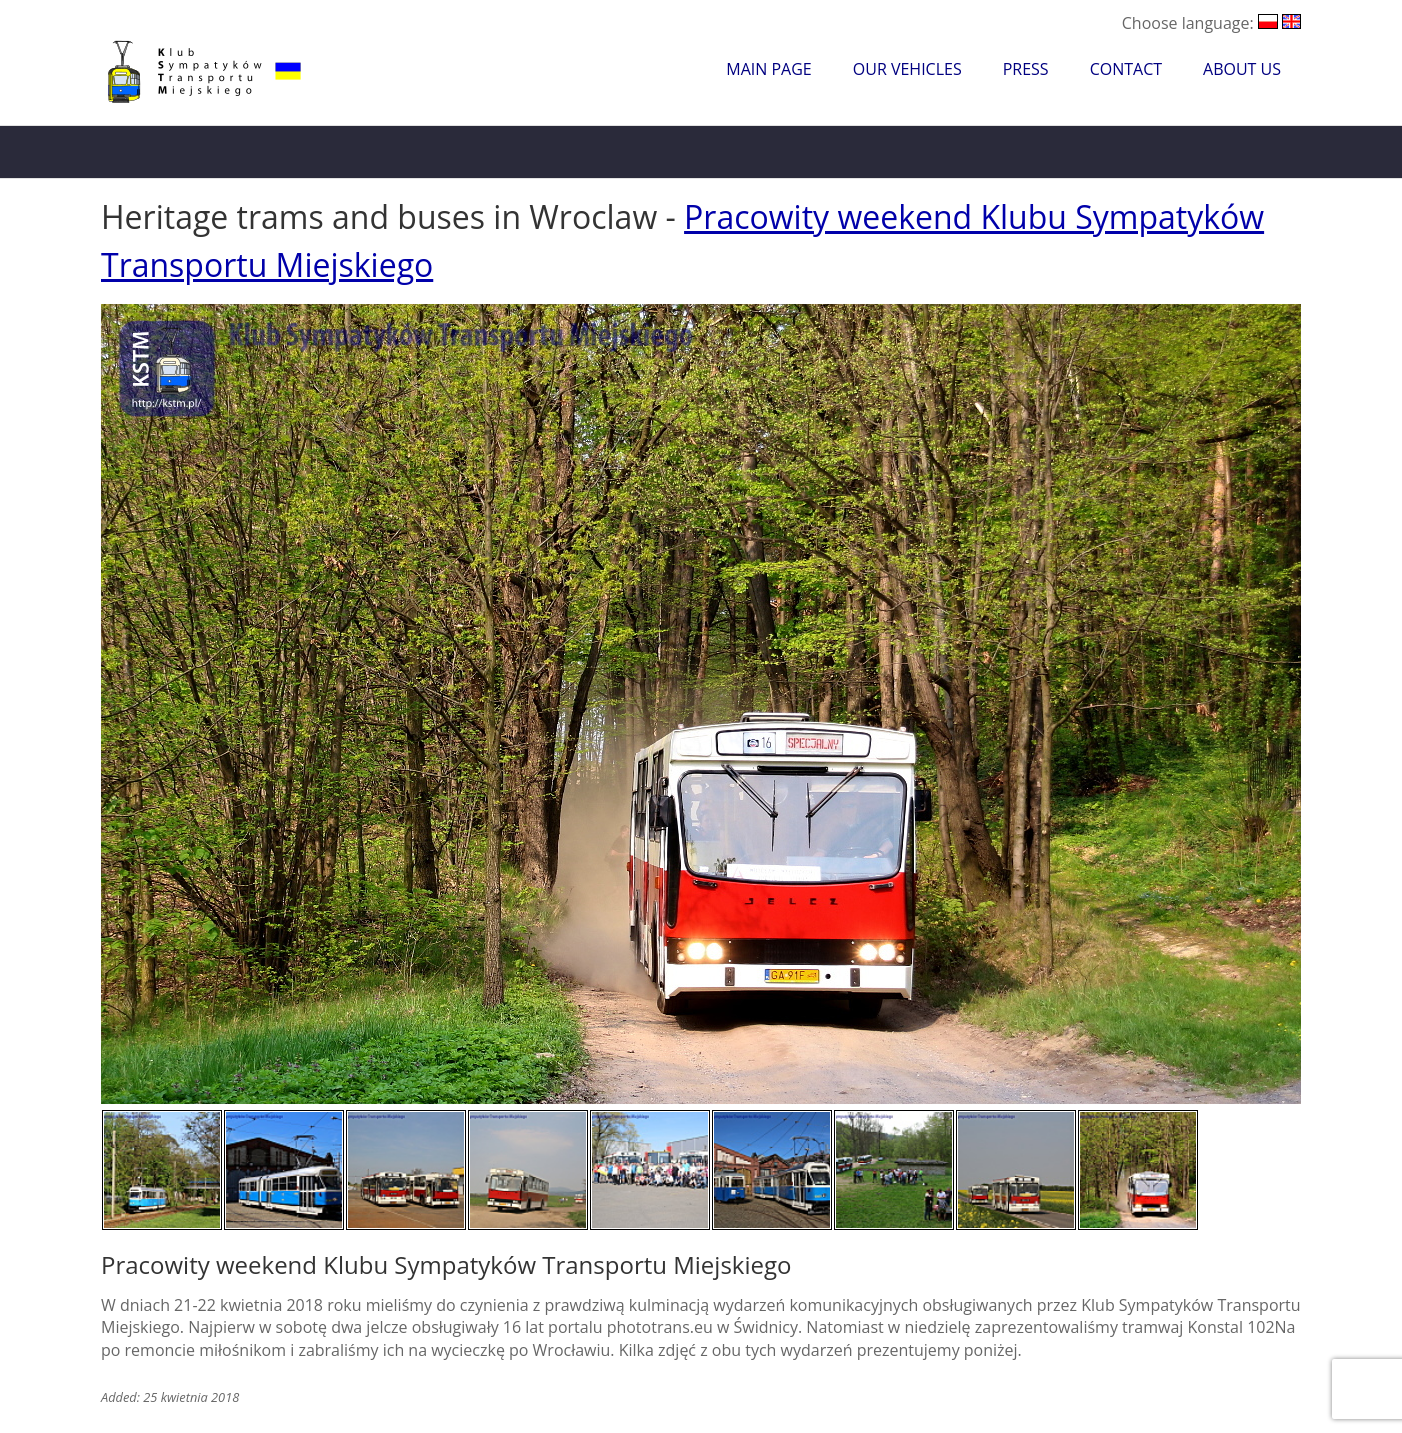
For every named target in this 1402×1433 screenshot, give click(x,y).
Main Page (768, 69)
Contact (1126, 69)
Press (1026, 69)
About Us (1242, 69)
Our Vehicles (907, 69)
